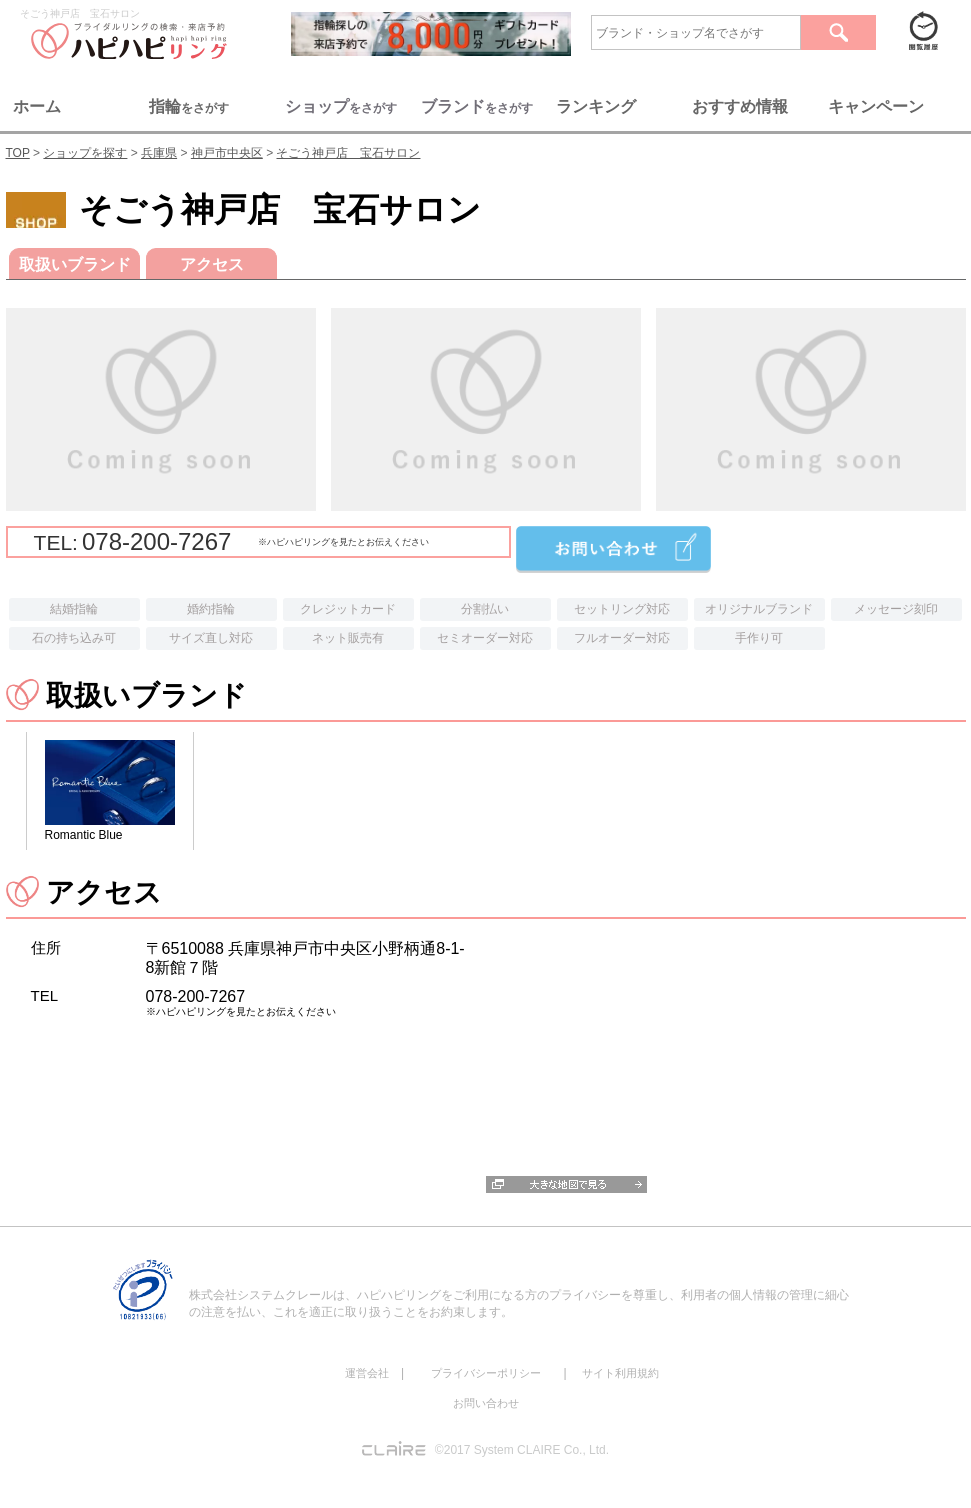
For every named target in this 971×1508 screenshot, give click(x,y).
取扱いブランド (74, 264)
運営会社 (367, 1373)
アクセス (211, 264)
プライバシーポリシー (486, 1373)
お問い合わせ (486, 1403)
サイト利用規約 (620, 1373)
